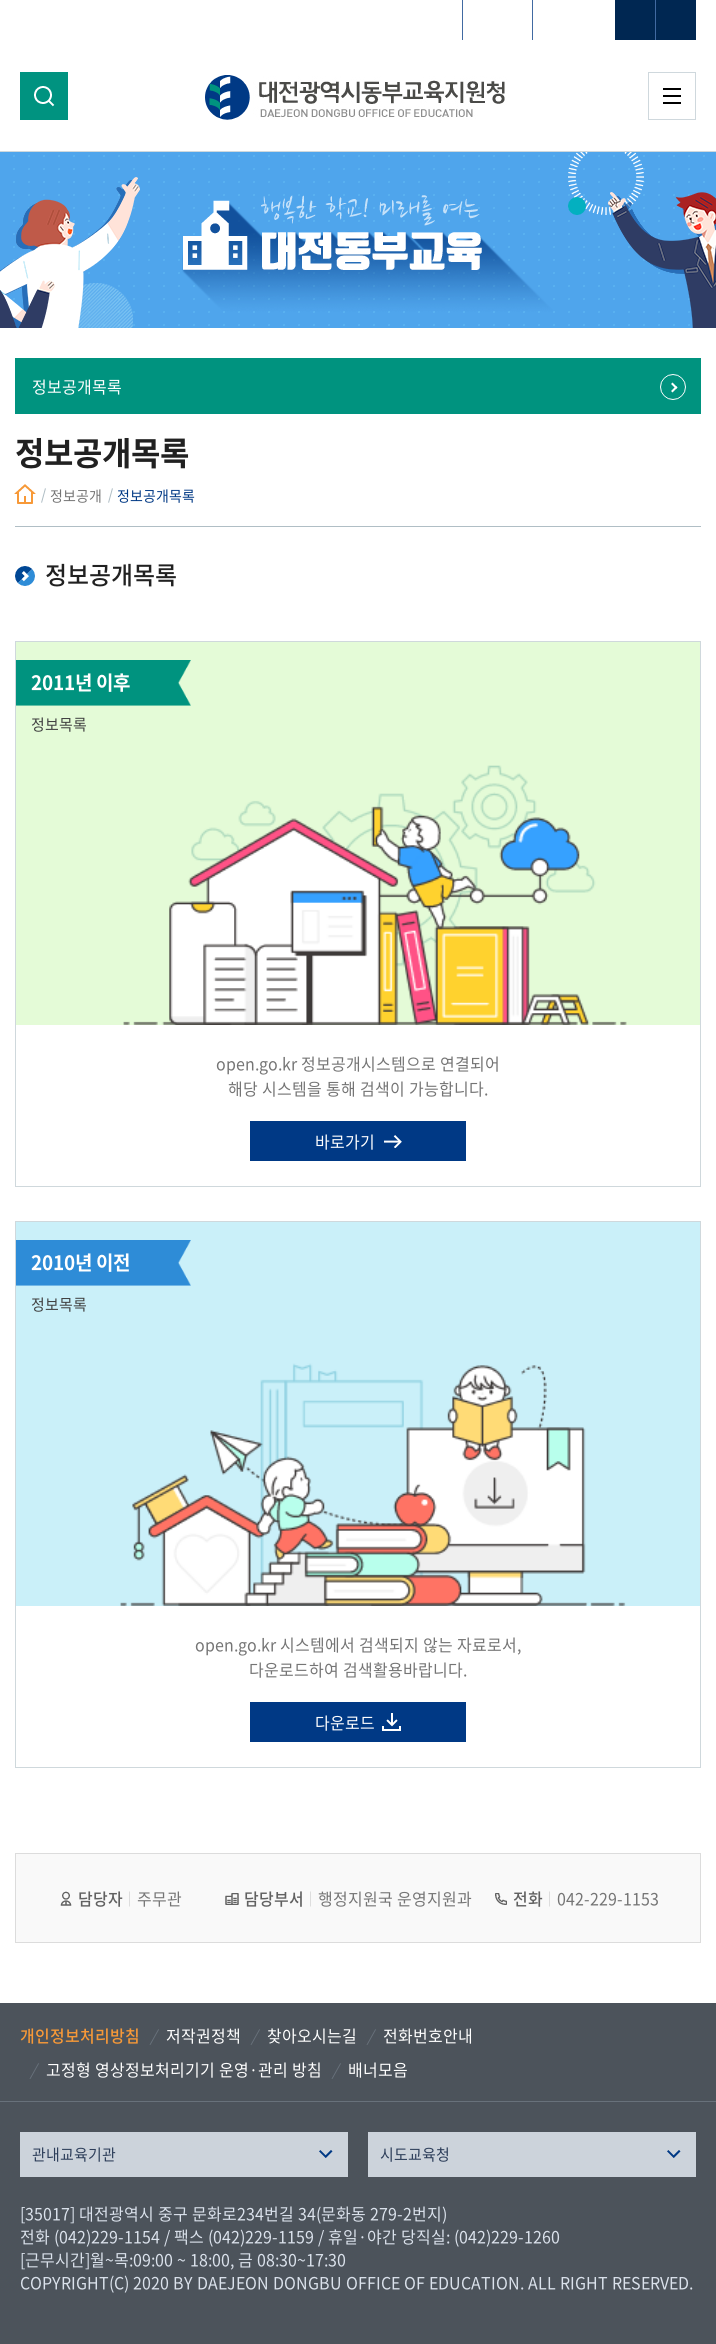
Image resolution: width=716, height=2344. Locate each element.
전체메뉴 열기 (672, 96)
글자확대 (635, 20)
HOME (497, 20)
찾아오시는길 (312, 2035)
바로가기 (345, 1141)
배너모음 (378, 2069)
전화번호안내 (428, 2035)
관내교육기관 (74, 2154)
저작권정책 (203, 2035)
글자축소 (676, 20)
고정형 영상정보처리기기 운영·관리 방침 (184, 2069)
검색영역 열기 (44, 96)
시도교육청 (415, 2154)
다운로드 (345, 1722)
